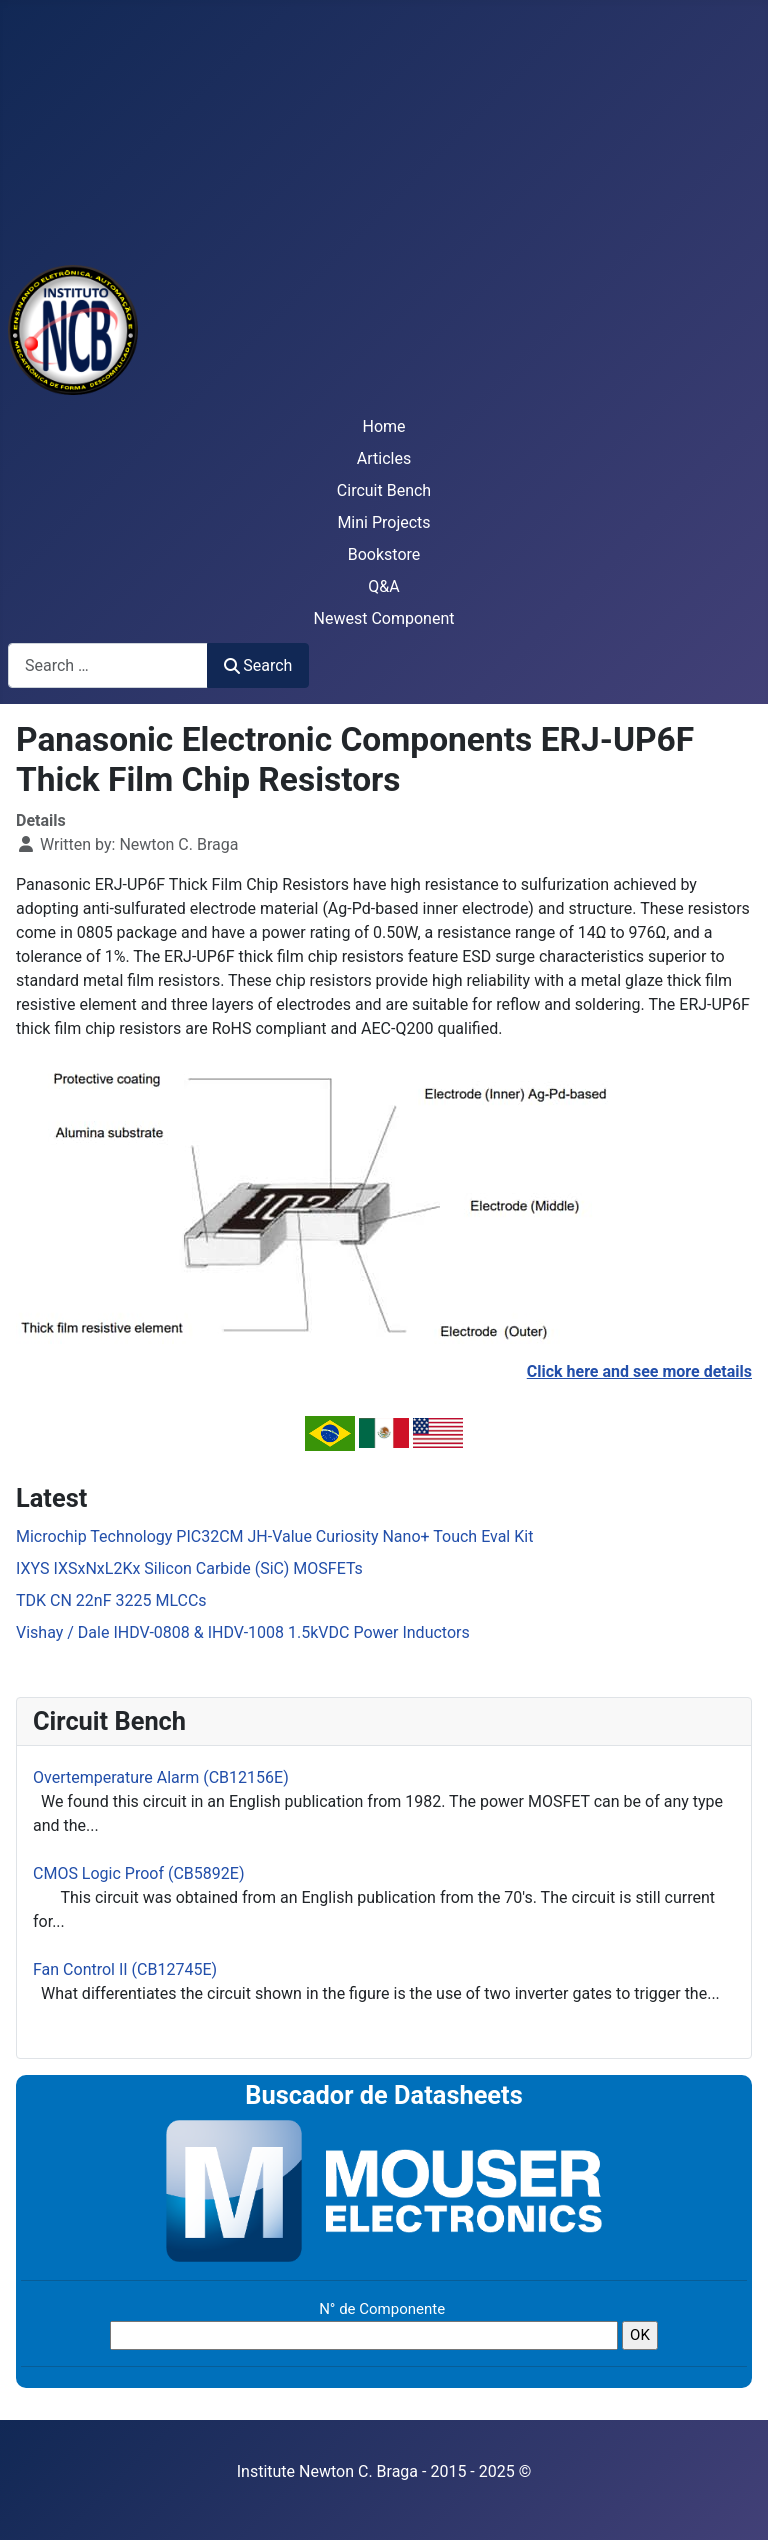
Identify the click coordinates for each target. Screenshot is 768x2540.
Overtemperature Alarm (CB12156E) (161, 1777)
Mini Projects (383, 522)
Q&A (383, 586)
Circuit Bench (384, 490)
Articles (384, 458)
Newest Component (384, 618)
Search (258, 665)
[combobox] (108, 665)
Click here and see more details (639, 1371)
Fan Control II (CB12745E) (125, 1969)
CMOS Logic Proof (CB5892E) (138, 1873)
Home (383, 426)
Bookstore (384, 554)
